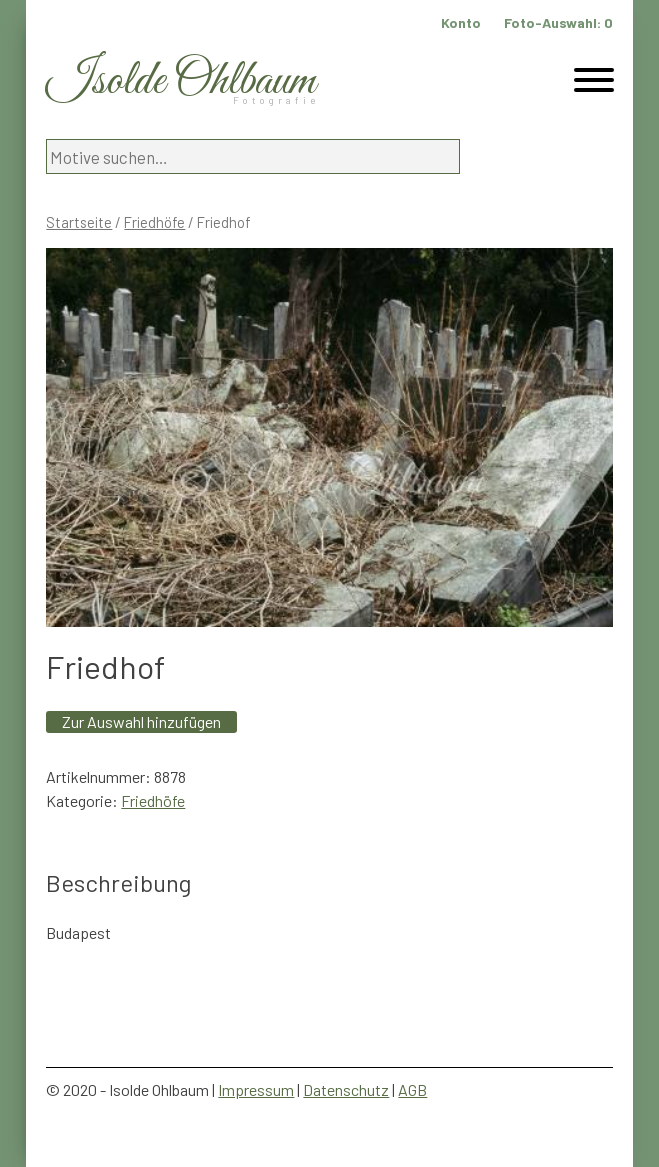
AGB (412, 1089)
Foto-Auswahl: (558, 22)
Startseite (79, 222)
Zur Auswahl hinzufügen (141, 721)
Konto (461, 22)
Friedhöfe (154, 222)
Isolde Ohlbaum (181, 81)
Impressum (256, 1089)
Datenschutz (346, 1089)
